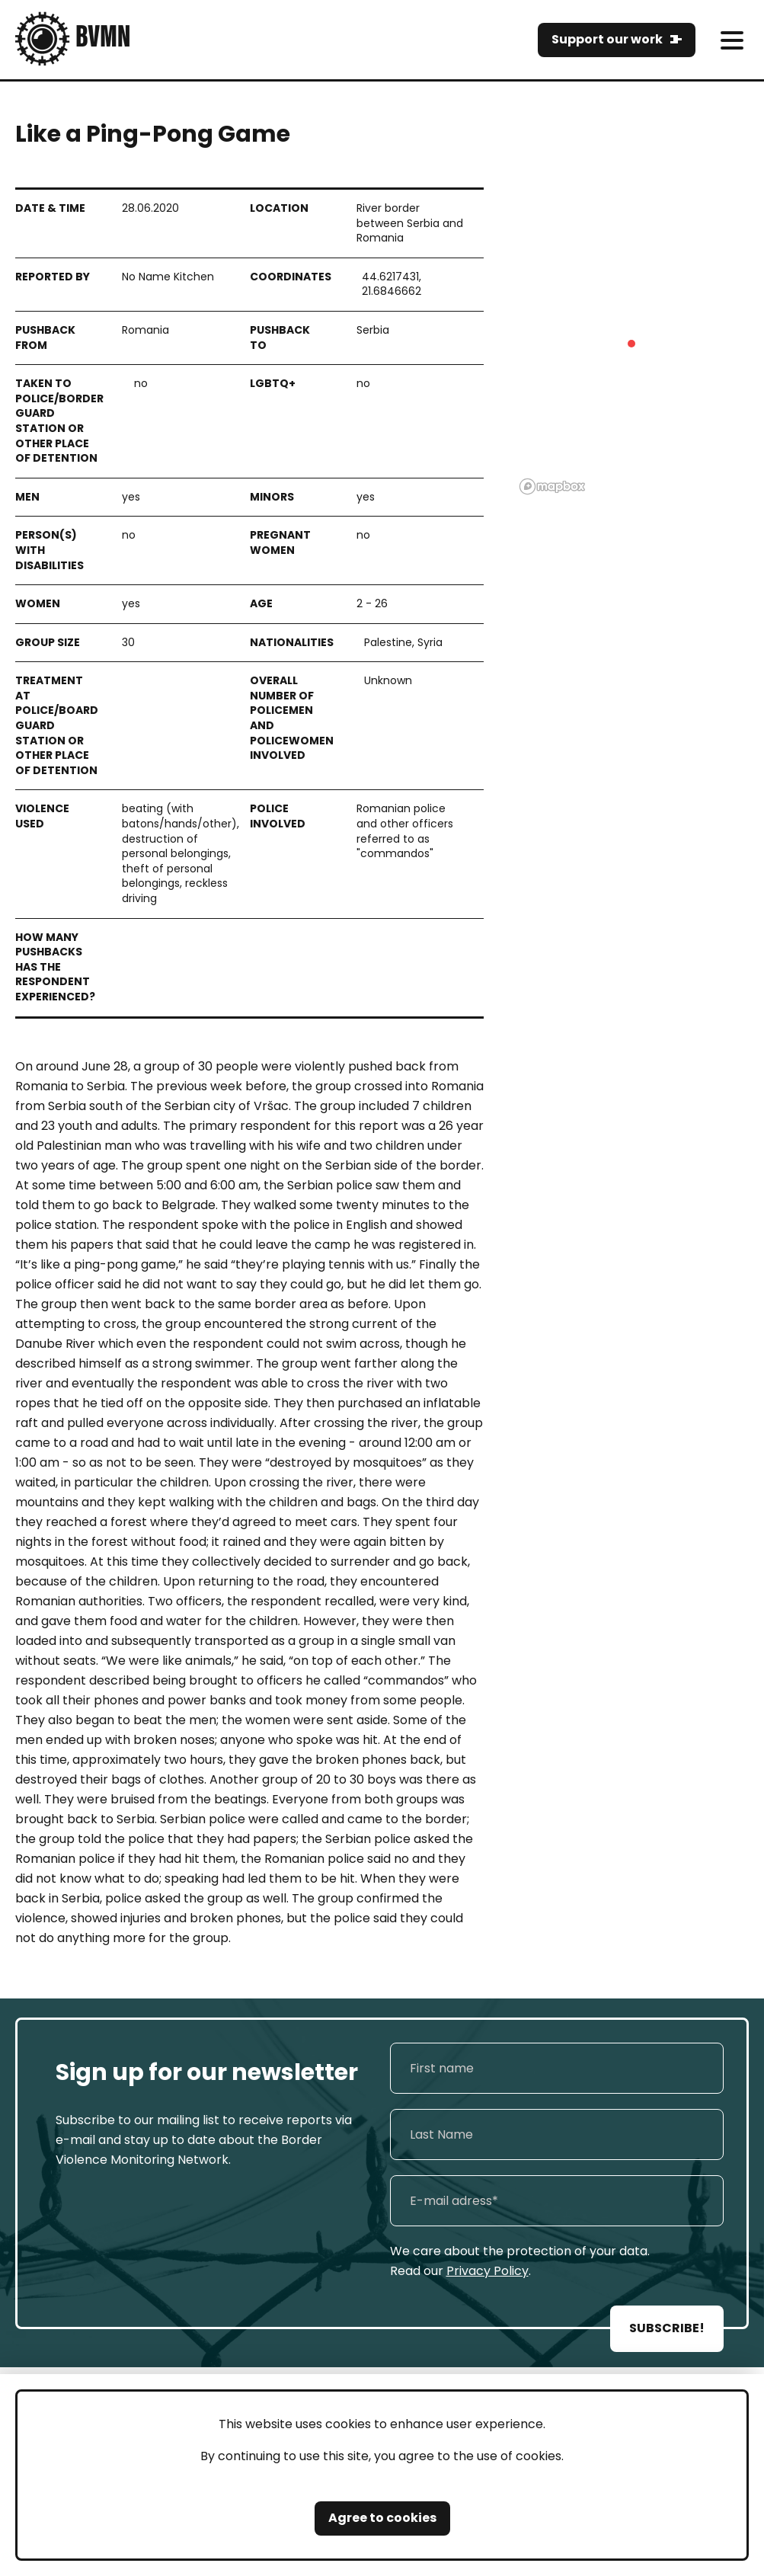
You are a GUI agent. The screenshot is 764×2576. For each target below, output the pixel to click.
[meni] (731, 40)
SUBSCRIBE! (667, 2328)
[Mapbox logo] (552, 486)
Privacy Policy (487, 2271)
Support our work (607, 39)
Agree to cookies (382, 2517)
